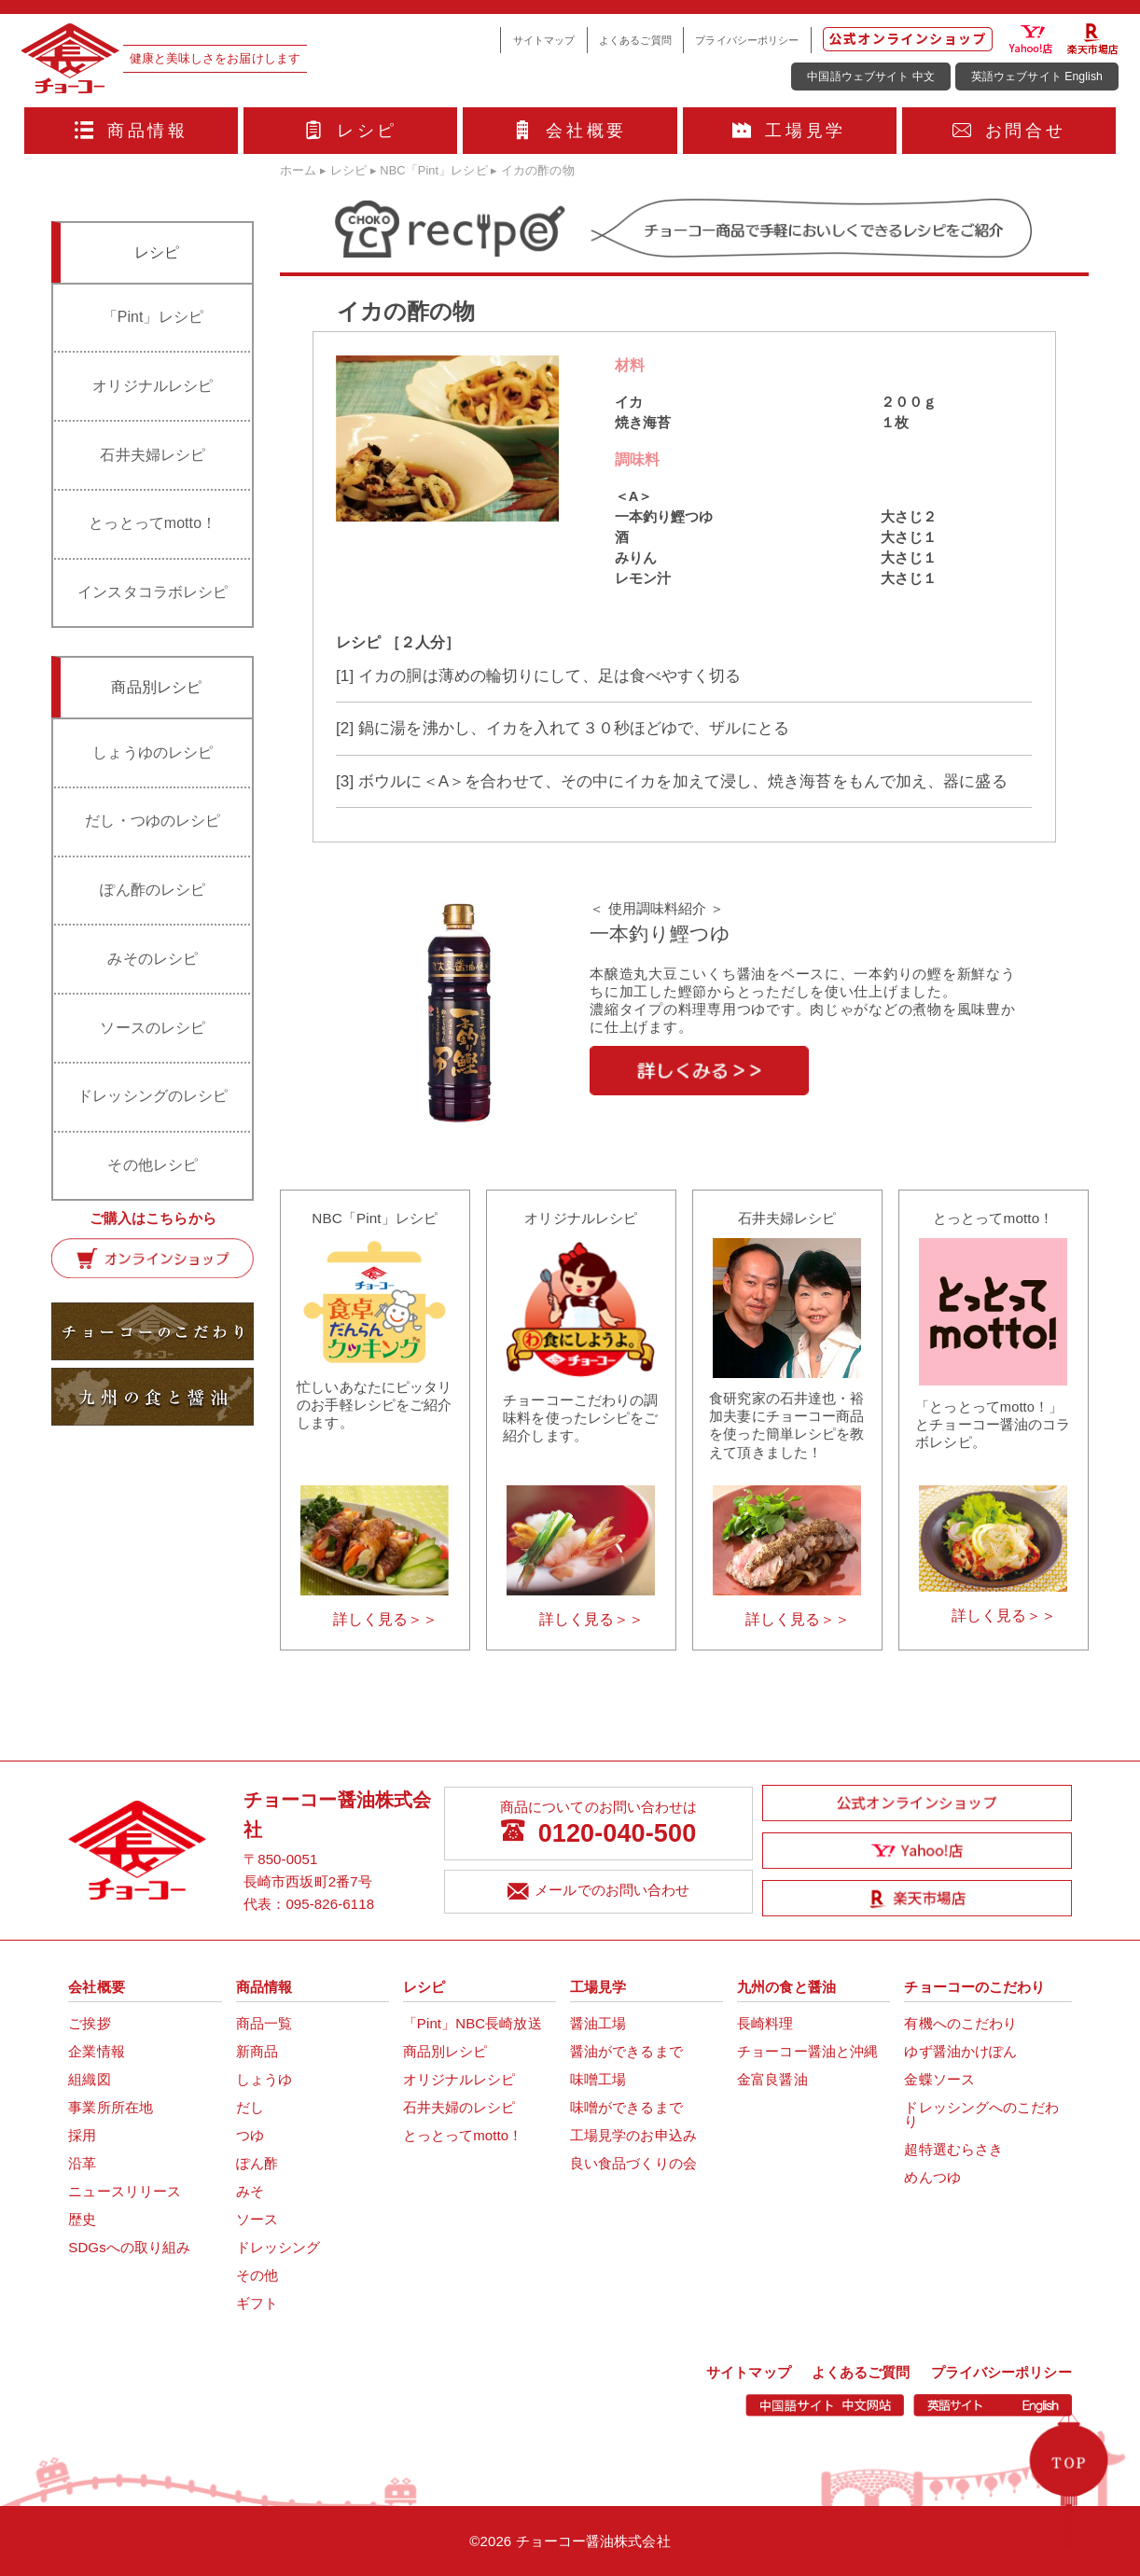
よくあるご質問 (635, 40)
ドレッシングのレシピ (152, 1096)
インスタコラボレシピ (152, 592)
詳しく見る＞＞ (385, 1619)
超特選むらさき (953, 2149)
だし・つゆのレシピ (152, 820)
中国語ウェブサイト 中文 (871, 76)
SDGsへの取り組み (129, 2247)
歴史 (82, 2219)
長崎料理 (765, 2023)
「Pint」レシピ (153, 317)
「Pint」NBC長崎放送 (472, 2023)
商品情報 (131, 130)
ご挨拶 (89, 2023)
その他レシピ (152, 1165)
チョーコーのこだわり (974, 1987)
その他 (257, 2275)
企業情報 (96, 2051)
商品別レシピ (445, 2051)
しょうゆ (264, 2079)
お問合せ (1009, 130)
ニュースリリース (124, 2191)
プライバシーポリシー (747, 40)
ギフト (257, 2303)
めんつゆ (932, 2177)
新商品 (257, 2051)
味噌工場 (598, 2079)
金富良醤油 (772, 2079)
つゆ (250, 2135)
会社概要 (570, 130)
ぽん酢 (257, 2163)
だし (250, 2107)
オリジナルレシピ (152, 386)
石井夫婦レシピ (152, 455)
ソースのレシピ (152, 1028)
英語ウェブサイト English (1037, 76)
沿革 (82, 2163)
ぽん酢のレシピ (152, 890)
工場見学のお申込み (633, 2135)
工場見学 (789, 130)
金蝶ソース (939, 2079)
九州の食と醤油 (786, 1987)
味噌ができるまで (626, 2107)
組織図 (89, 2079)
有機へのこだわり (960, 2023)
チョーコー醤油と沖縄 (807, 2051)
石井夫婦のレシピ (459, 2107)
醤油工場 (598, 2023)
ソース (257, 2219)
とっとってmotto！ (152, 523)
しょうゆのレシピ (152, 752)
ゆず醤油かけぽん (960, 2051)
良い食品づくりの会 (633, 2163)
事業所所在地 (110, 2107)
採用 (82, 2135)
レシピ (350, 130)
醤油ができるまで (626, 2051)
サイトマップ (544, 40)
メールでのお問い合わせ (598, 1892)
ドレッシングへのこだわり (981, 2114)
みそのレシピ (152, 959)
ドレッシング (278, 2247)
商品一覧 (264, 2023)
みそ (250, 2191)
